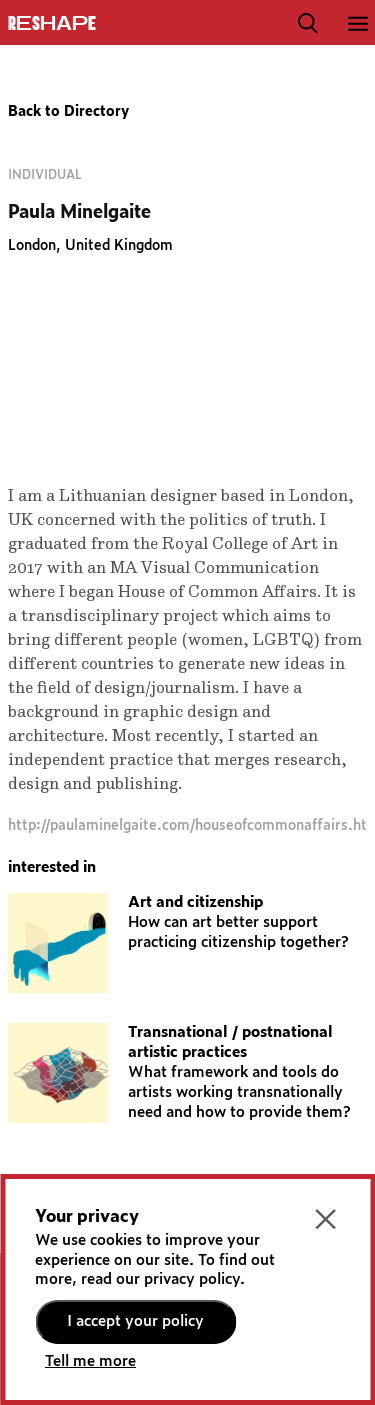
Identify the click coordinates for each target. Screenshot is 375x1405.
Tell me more (90, 1361)
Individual (45, 175)
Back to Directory (68, 112)
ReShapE (52, 24)
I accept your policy (135, 1321)
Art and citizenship (195, 902)
